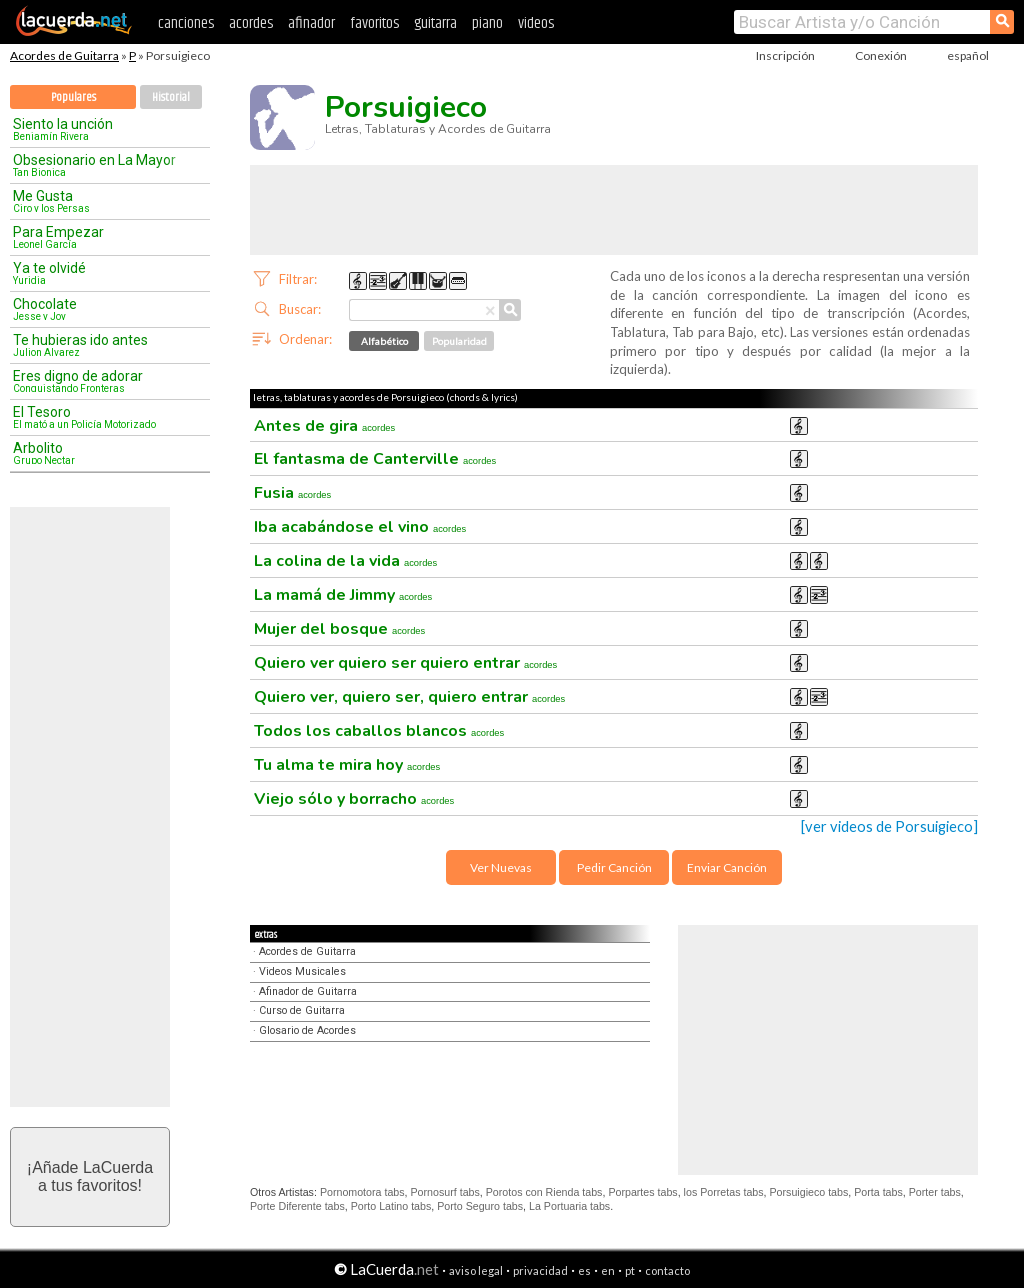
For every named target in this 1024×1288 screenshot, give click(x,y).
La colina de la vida (345, 561)
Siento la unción (103, 129)
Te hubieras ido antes (103, 345)
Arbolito (103, 453)
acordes (251, 23)
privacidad (540, 1270)
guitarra (435, 23)
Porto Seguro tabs (480, 1206)
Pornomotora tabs (362, 1192)
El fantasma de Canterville (375, 459)
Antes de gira (324, 426)
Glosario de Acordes (307, 1030)
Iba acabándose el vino (360, 527)
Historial (171, 97)
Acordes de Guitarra (64, 55)
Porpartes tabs (642, 1192)
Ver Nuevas (501, 867)
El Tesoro (103, 417)
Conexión (881, 55)
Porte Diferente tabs (297, 1206)
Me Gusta (103, 201)
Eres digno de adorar (103, 381)
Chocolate (103, 309)
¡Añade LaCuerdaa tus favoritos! (90, 1176)
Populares (73, 97)
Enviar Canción (727, 867)
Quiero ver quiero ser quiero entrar (405, 663)
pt (630, 1270)
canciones (186, 23)
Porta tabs (878, 1192)
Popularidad (459, 341)
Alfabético (384, 341)
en (608, 1270)
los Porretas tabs (724, 1192)
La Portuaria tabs (569, 1206)
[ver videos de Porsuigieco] (889, 826)
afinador (311, 23)
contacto (667, 1270)
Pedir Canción (614, 867)
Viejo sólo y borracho (354, 799)
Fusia (292, 493)
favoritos (374, 23)
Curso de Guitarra (302, 1010)
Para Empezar (103, 237)
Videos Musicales (302, 971)
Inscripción (785, 55)
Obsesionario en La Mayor (103, 165)
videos (536, 23)
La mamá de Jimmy (343, 595)
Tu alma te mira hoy (347, 765)
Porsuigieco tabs (809, 1192)
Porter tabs (935, 1192)
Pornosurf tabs (445, 1192)
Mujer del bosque (339, 629)
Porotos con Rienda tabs (544, 1192)
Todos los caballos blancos (379, 731)
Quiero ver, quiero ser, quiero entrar (409, 697)
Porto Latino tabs (391, 1206)
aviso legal (476, 1270)
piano (487, 23)
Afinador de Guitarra (308, 991)
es (584, 1270)
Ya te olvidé (103, 273)
